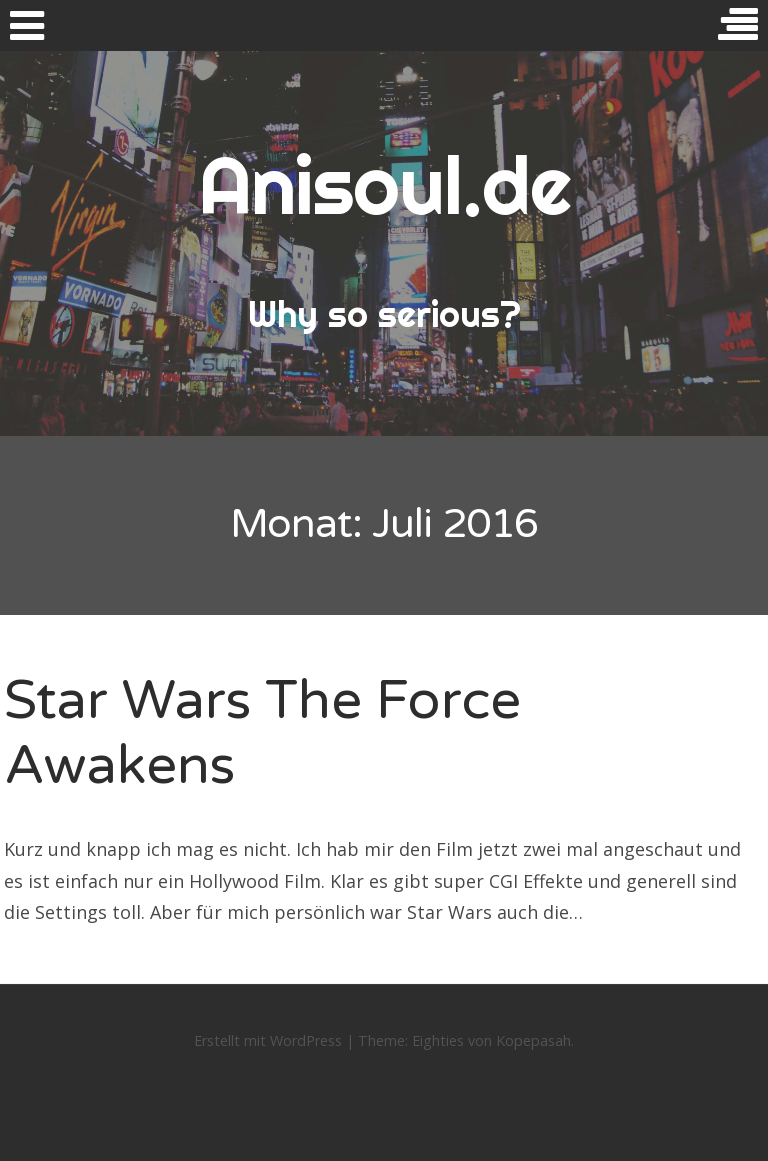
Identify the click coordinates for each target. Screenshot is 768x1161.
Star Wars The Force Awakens (262, 733)
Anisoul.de (384, 185)
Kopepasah (533, 1040)
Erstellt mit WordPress (268, 1040)
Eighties (438, 1040)
